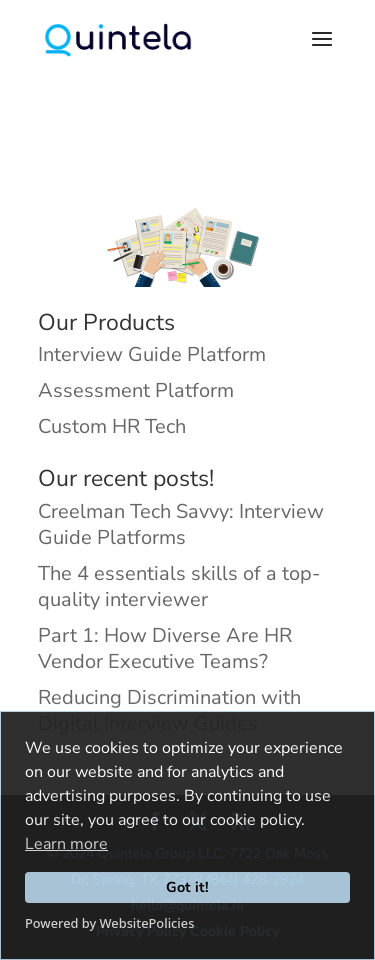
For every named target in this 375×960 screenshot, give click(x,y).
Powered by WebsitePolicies (109, 923)
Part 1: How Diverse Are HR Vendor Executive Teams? (165, 648)
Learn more (66, 844)
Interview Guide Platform (152, 354)
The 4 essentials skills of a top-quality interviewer (179, 586)
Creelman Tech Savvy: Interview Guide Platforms (181, 524)
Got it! (187, 887)
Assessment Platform (136, 390)
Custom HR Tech (112, 426)
